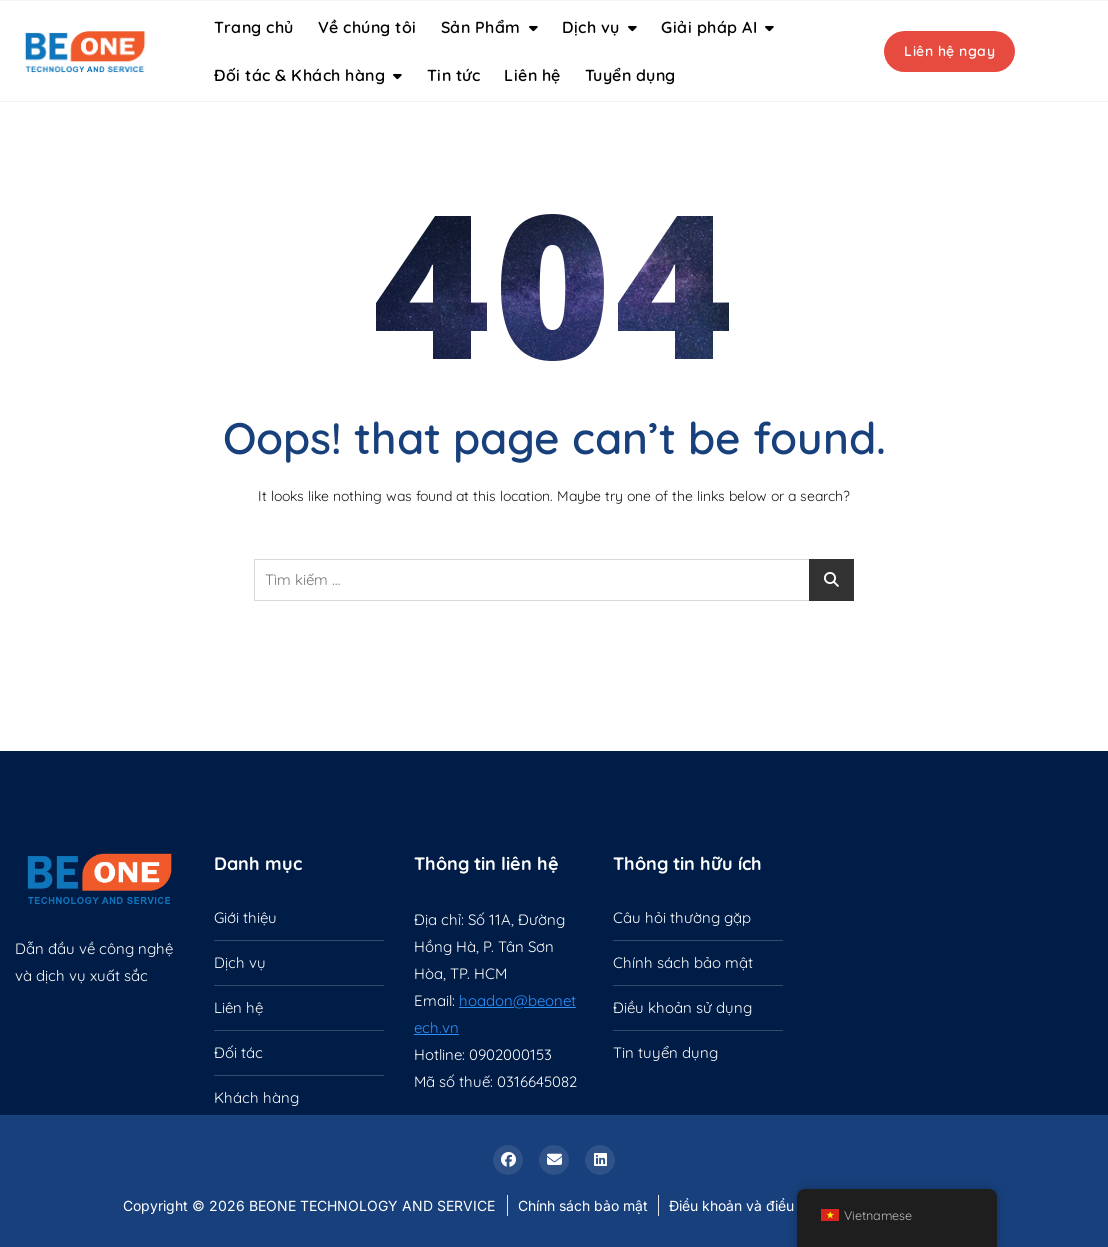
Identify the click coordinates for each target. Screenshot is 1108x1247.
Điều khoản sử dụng (682, 1007)
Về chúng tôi (367, 27)
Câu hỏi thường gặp (682, 917)
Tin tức (454, 75)
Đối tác (238, 1052)
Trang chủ (254, 27)
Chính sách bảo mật (683, 962)
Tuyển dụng (630, 75)
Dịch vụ (591, 27)
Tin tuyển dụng (665, 1052)
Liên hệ (532, 75)
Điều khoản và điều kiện (747, 1205)
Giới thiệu (245, 917)
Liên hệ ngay (949, 51)
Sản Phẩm (481, 27)
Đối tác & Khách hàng (299, 75)
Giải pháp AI (709, 27)
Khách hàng (256, 1097)
